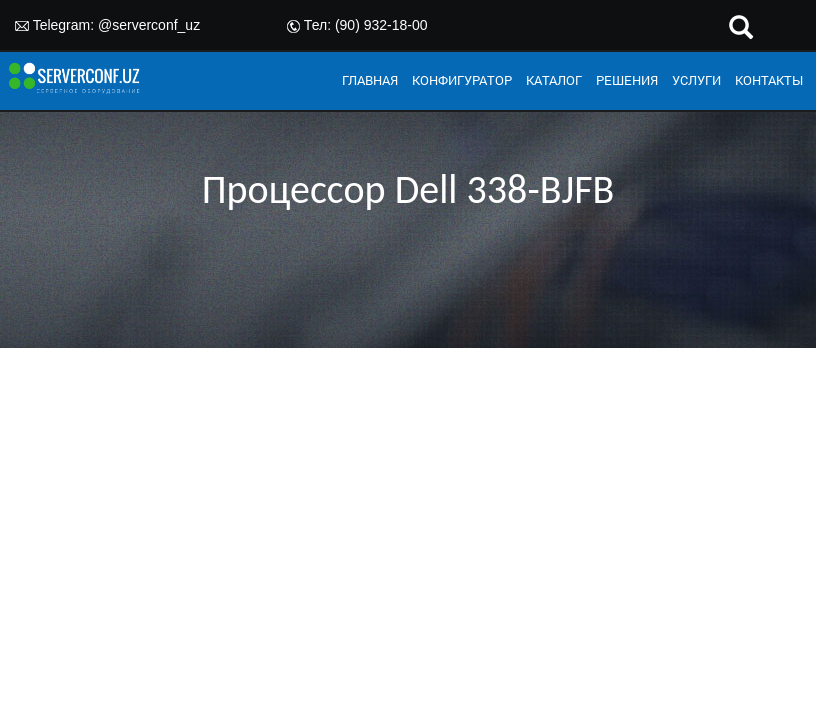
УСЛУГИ (696, 80)
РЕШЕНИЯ (627, 80)
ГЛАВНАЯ (370, 80)
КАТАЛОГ (554, 80)
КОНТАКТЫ (769, 80)
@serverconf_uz (149, 25)
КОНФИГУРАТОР (462, 80)
